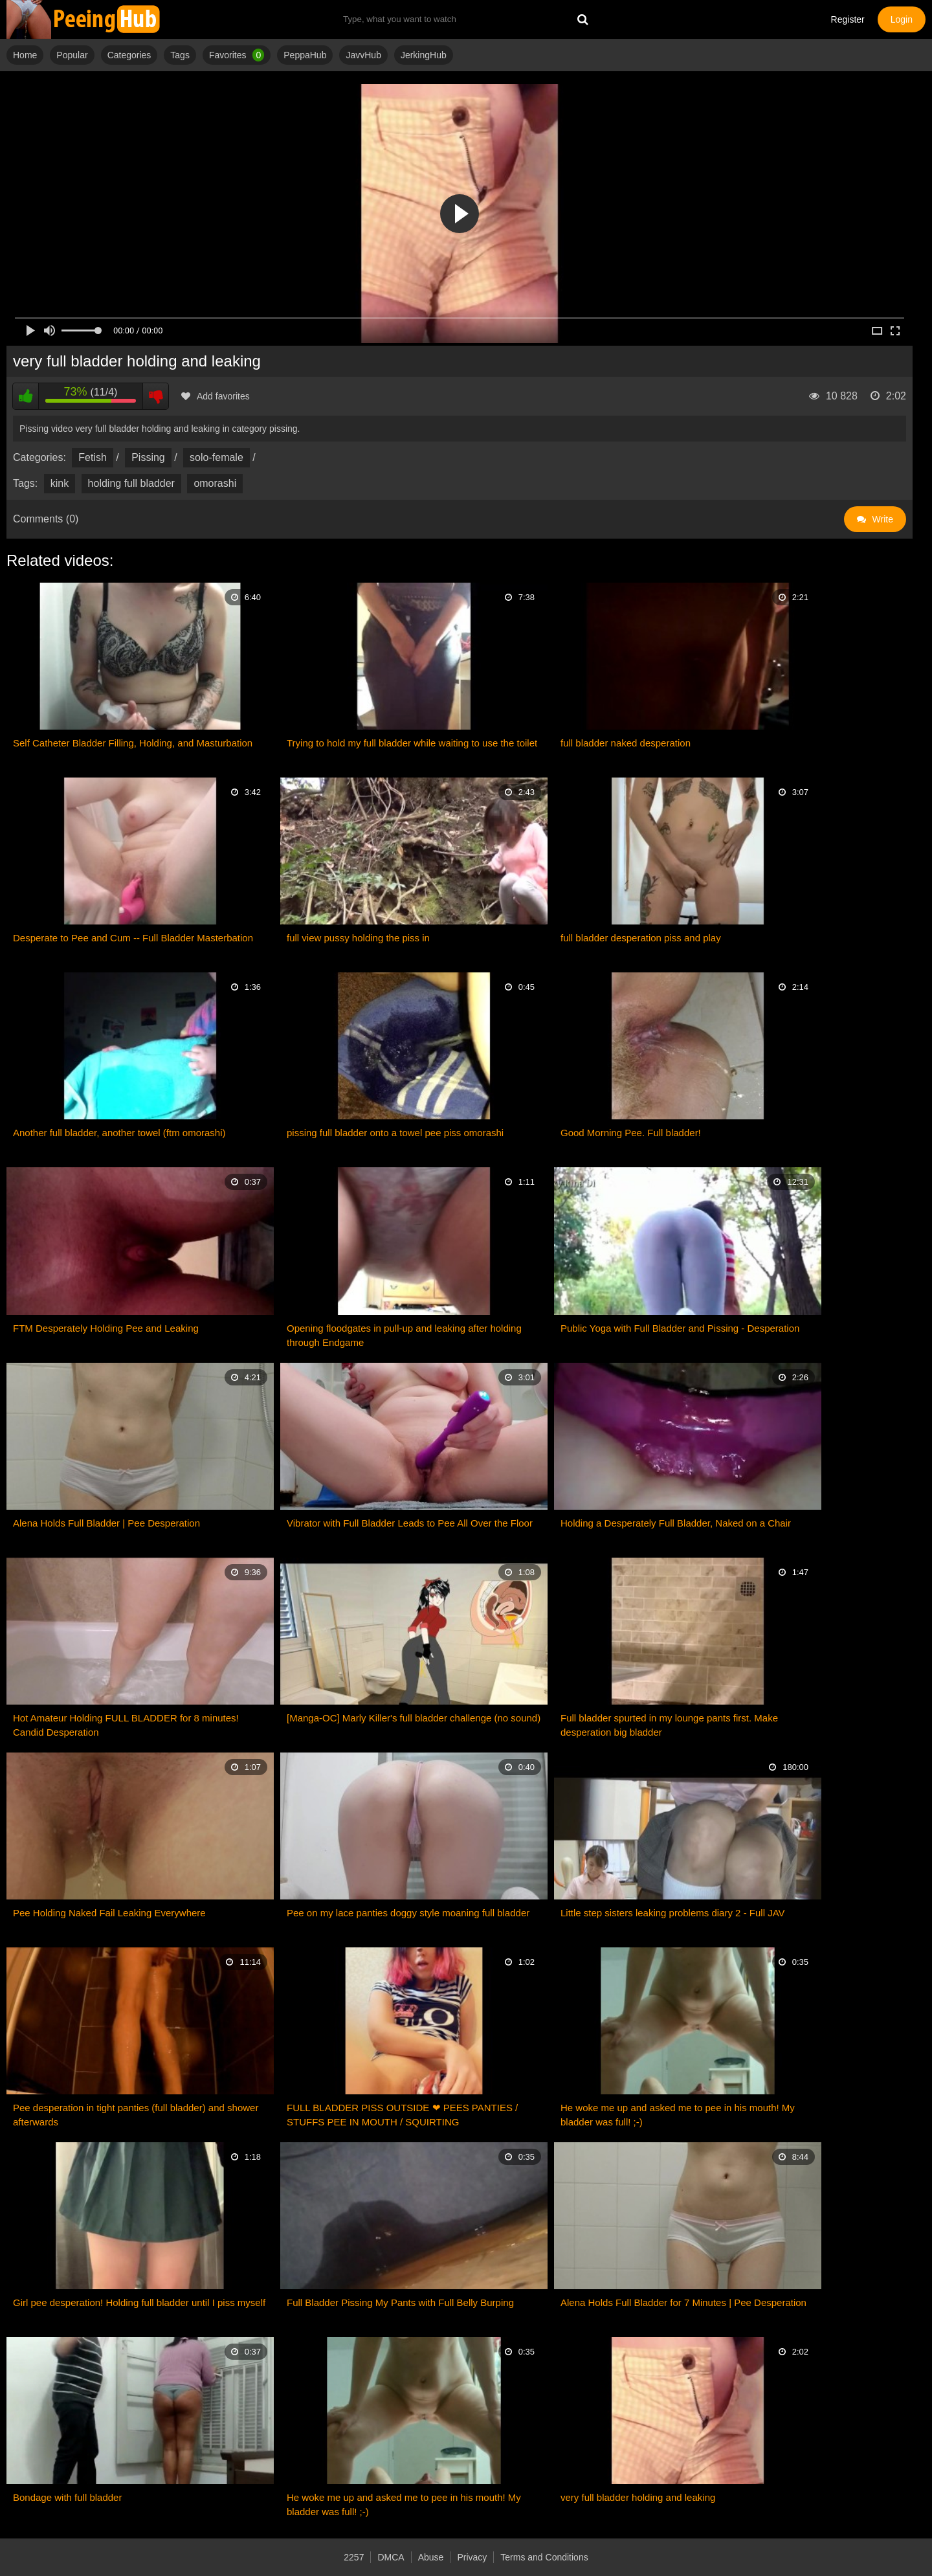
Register (848, 19)
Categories (129, 55)
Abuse (431, 2557)
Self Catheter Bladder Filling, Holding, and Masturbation (132, 742)
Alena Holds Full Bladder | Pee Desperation (106, 1523)
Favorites (236, 55)
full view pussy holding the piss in (358, 937)
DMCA (390, 2557)
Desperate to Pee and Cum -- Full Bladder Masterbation (133, 937)
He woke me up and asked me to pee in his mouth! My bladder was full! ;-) (677, 2114)
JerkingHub (424, 55)
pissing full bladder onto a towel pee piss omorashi (395, 1132)
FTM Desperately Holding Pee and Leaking (106, 1328)
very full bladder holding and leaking (637, 2497)
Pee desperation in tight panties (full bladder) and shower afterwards (135, 2114)
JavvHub (363, 55)
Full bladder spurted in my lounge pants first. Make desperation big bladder (669, 1725)
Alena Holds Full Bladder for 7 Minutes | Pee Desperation (683, 2302)
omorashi (215, 483)
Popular (71, 55)
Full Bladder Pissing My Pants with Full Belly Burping (400, 2302)
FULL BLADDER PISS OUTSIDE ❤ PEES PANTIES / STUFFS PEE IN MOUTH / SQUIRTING (402, 2114)
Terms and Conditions (544, 2557)
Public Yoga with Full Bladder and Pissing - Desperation (679, 1328)
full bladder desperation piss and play (640, 937)
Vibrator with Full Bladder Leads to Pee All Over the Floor (410, 1523)
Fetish (92, 457)
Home (25, 55)
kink (59, 483)
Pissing (148, 457)
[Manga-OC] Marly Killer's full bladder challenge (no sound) (413, 1717)
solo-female (216, 457)
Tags (180, 55)
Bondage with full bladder (67, 2497)
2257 (354, 2557)
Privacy (472, 2557)
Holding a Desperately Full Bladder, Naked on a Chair (675, 1523)
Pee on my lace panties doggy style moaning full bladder (408, 1912)
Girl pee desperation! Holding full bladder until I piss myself (139, 2302)
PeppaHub (304, 55)
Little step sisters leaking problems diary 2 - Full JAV (672, 1912)
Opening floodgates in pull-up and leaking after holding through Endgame (404, 1335)
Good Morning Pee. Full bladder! (630, 1132)
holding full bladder (131, 483)
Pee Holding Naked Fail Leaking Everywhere (109, 1912)
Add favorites (215, 396)
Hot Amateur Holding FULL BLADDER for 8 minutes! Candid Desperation (126, 1725)
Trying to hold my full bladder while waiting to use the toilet (412, 742)
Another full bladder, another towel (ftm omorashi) (119, 1132)
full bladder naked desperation (625, 742)
